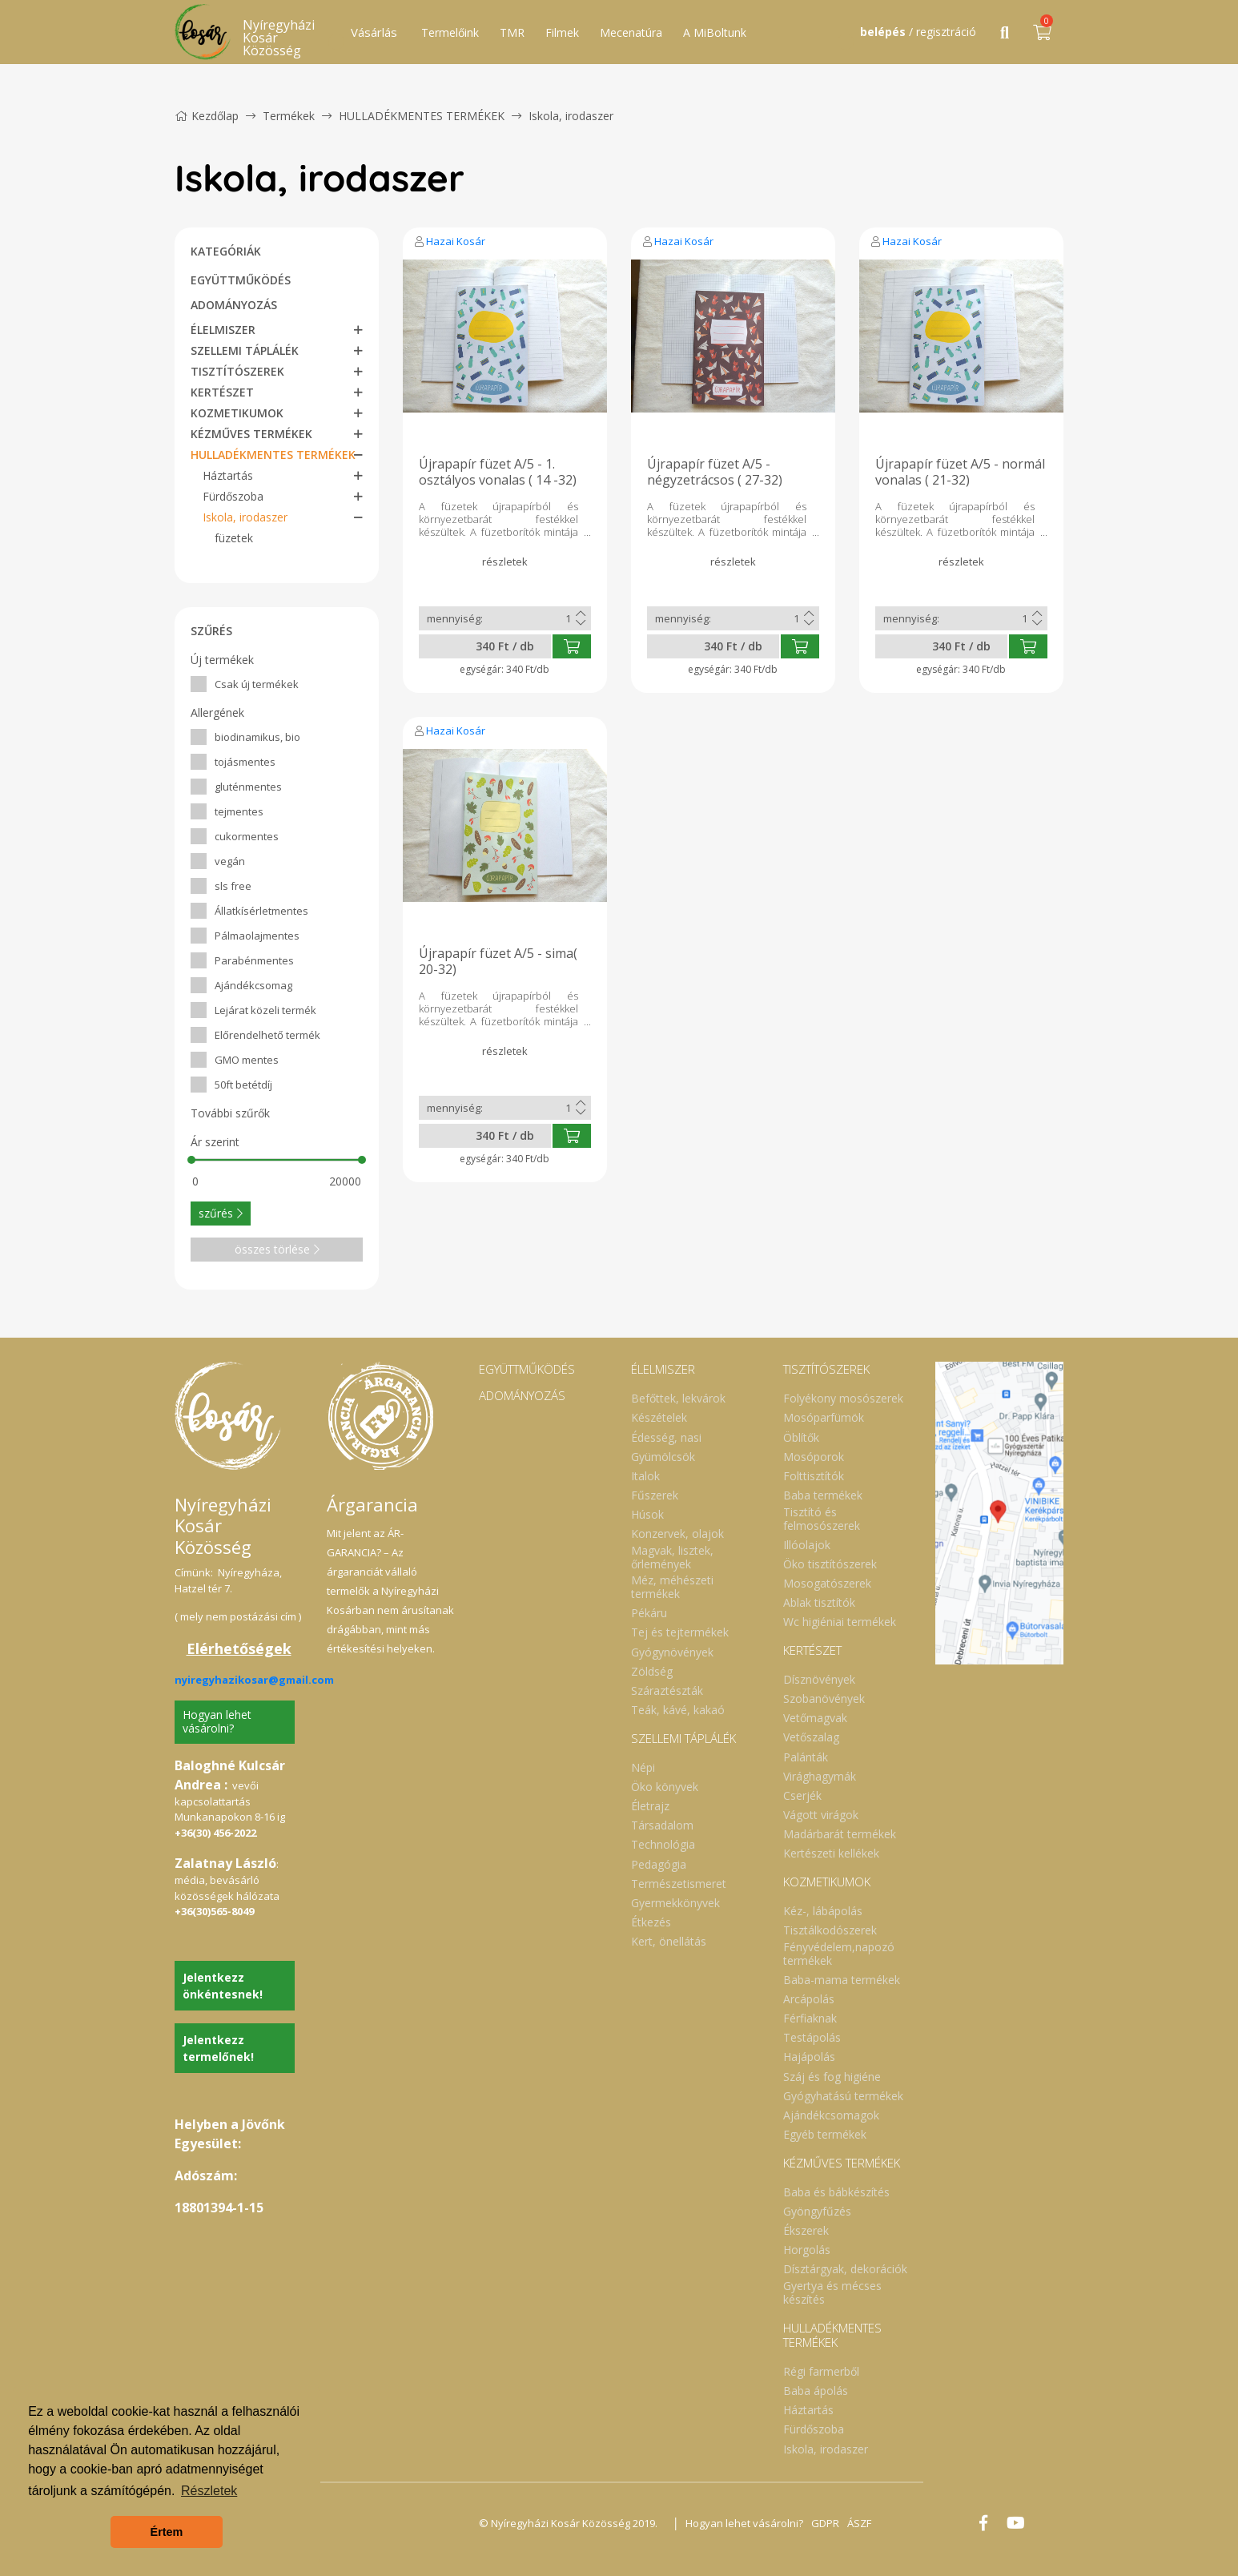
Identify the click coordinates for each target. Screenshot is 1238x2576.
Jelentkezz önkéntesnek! (223, 1986)
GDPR (825, 2523)
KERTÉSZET (222, 392)
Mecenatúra (631, 32)
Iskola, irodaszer (571, 115)
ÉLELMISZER (223, 329)
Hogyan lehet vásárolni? (217, 1721)
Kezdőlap (207, 115)
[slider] (191, 1160)
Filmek (562, 32)
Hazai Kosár (455, 241)
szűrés (221, 1213)
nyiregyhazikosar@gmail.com (254, 1679)
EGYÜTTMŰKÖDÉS (241, 280)
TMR (512, 32)
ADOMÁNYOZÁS (234, 304)
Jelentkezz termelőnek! (218, 2048)
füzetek (234, 537)
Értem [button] (167, 2532)
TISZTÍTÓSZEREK (237, 371)
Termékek (289, 115)
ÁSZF (859, 2523)
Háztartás (228, 475)
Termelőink (450, 32)
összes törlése (277, 1249)
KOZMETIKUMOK (237, 413)
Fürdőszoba (233, 496)
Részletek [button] (209, 2491)
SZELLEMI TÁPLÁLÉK (245, 350)
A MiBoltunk (714, 32)
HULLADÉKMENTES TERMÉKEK (423, 115)
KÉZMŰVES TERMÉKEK (251, 433)
